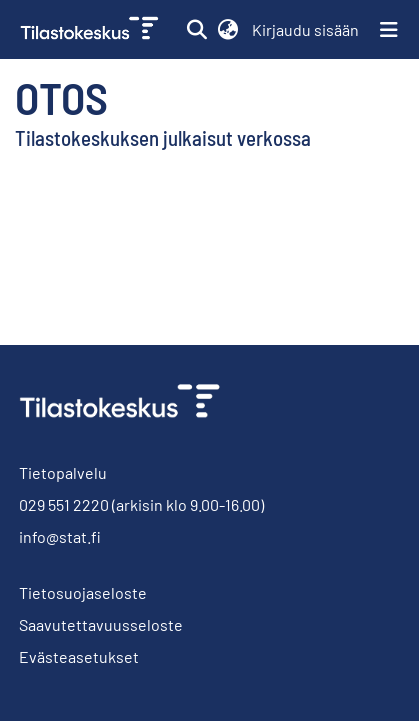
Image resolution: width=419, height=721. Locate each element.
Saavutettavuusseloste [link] (101, 624)
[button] (196, 30)
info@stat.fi (60, 536)
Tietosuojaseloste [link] (83, 592)
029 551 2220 (64, 504)
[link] (91, 29)
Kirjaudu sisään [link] (306, 29)
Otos (61, 97)
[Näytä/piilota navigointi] (389, 30)
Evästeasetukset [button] (79, 656)
